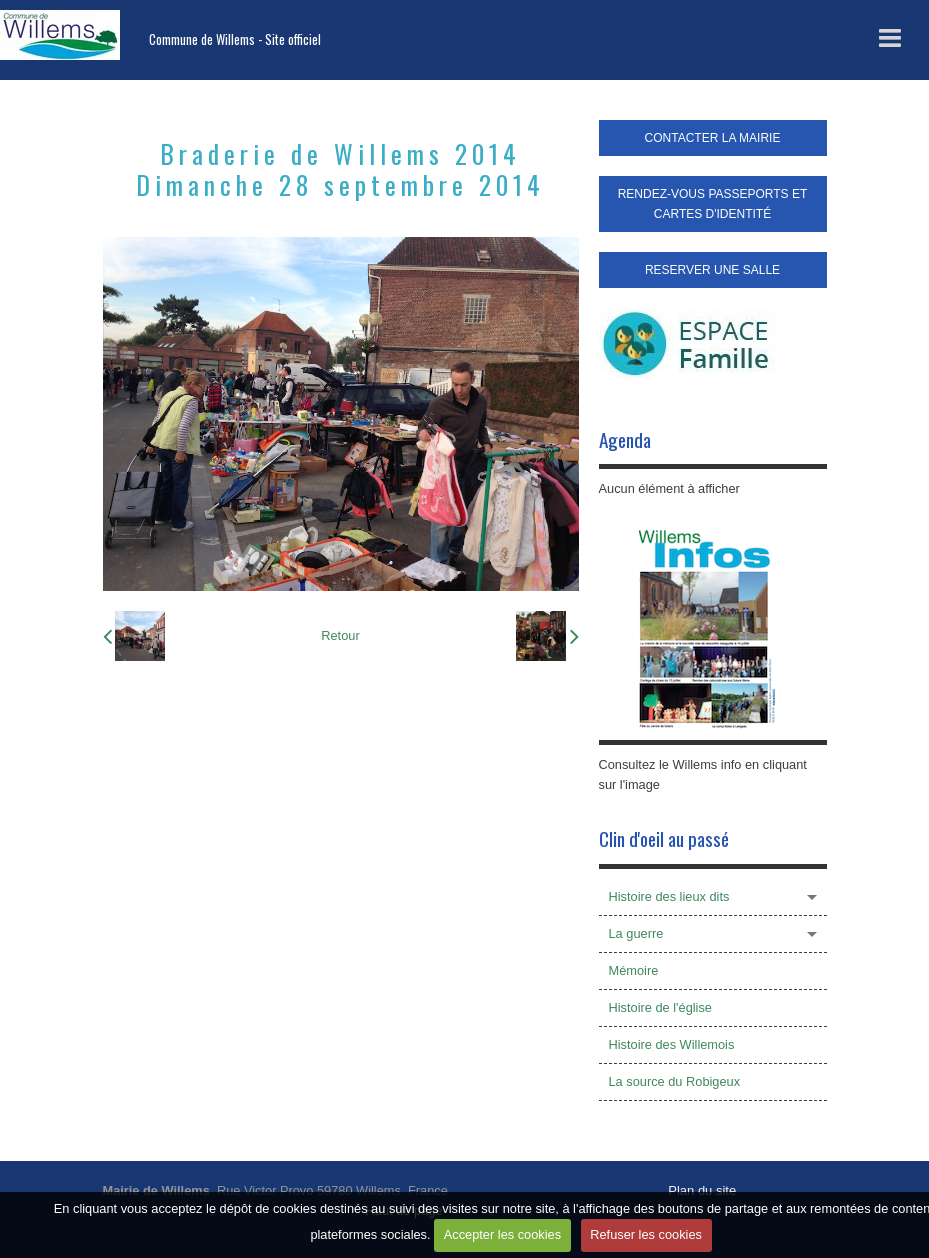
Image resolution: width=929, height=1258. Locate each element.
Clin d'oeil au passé (664, 838)
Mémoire (634, 970)
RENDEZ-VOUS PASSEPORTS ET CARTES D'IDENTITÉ (713, 204)
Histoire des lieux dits (669, 896)
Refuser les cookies (646, 1234)
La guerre (636, 933)
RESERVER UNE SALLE (712, 270)
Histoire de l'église (660, 1007)
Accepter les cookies (502, 1234)
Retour (340, 635)
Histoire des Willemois (672, 1044)
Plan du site (702, 1190)
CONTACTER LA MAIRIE (713, 138)
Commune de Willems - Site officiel (235, 39)
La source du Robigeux (675, 1081)
